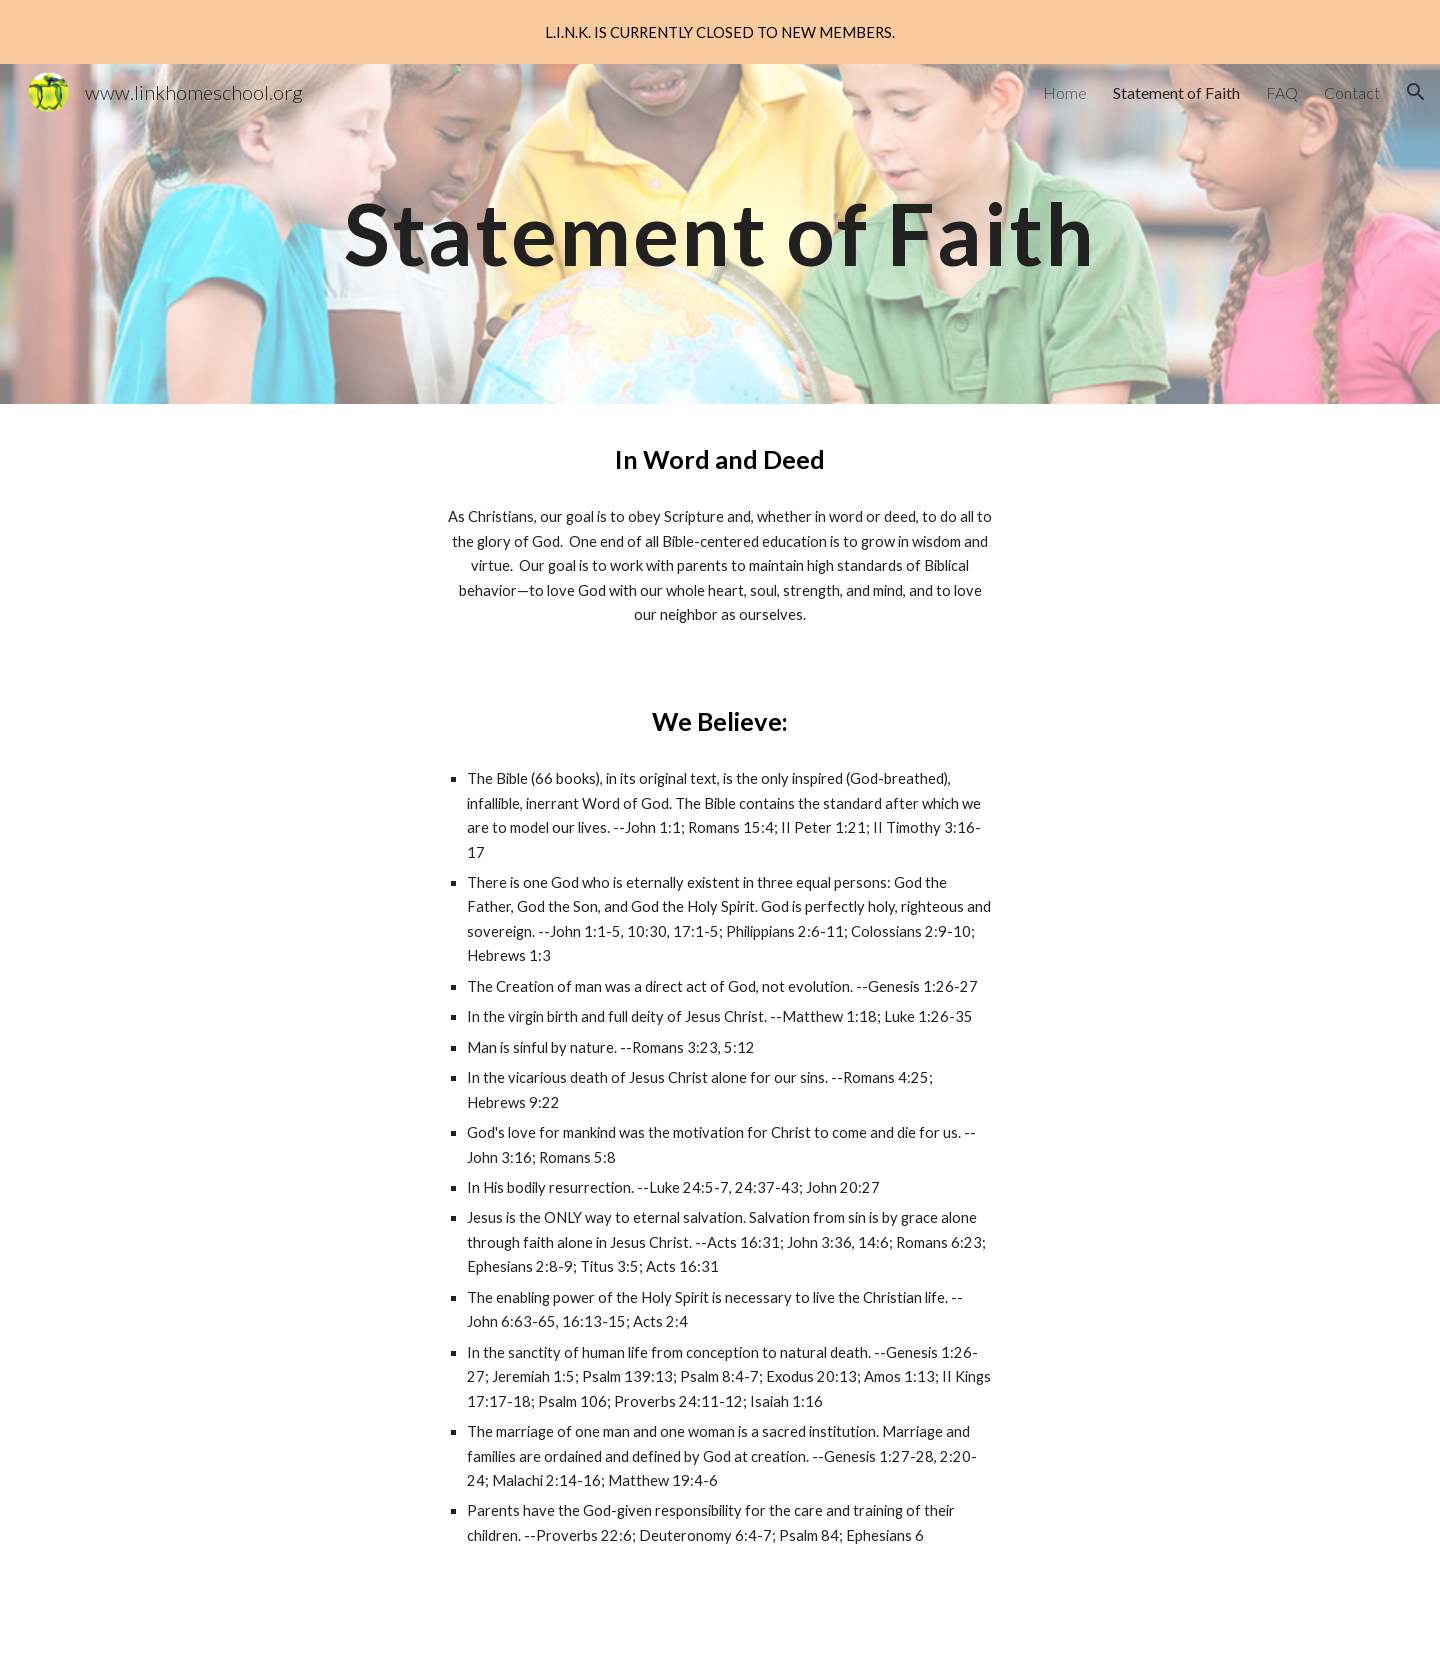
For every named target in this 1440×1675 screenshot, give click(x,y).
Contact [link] (1352, 92)
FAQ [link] (1282, 92)
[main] (719, 233)
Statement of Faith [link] (1176, 92)
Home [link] (1065, 92)
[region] (720, 32)
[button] (1416, 92)
